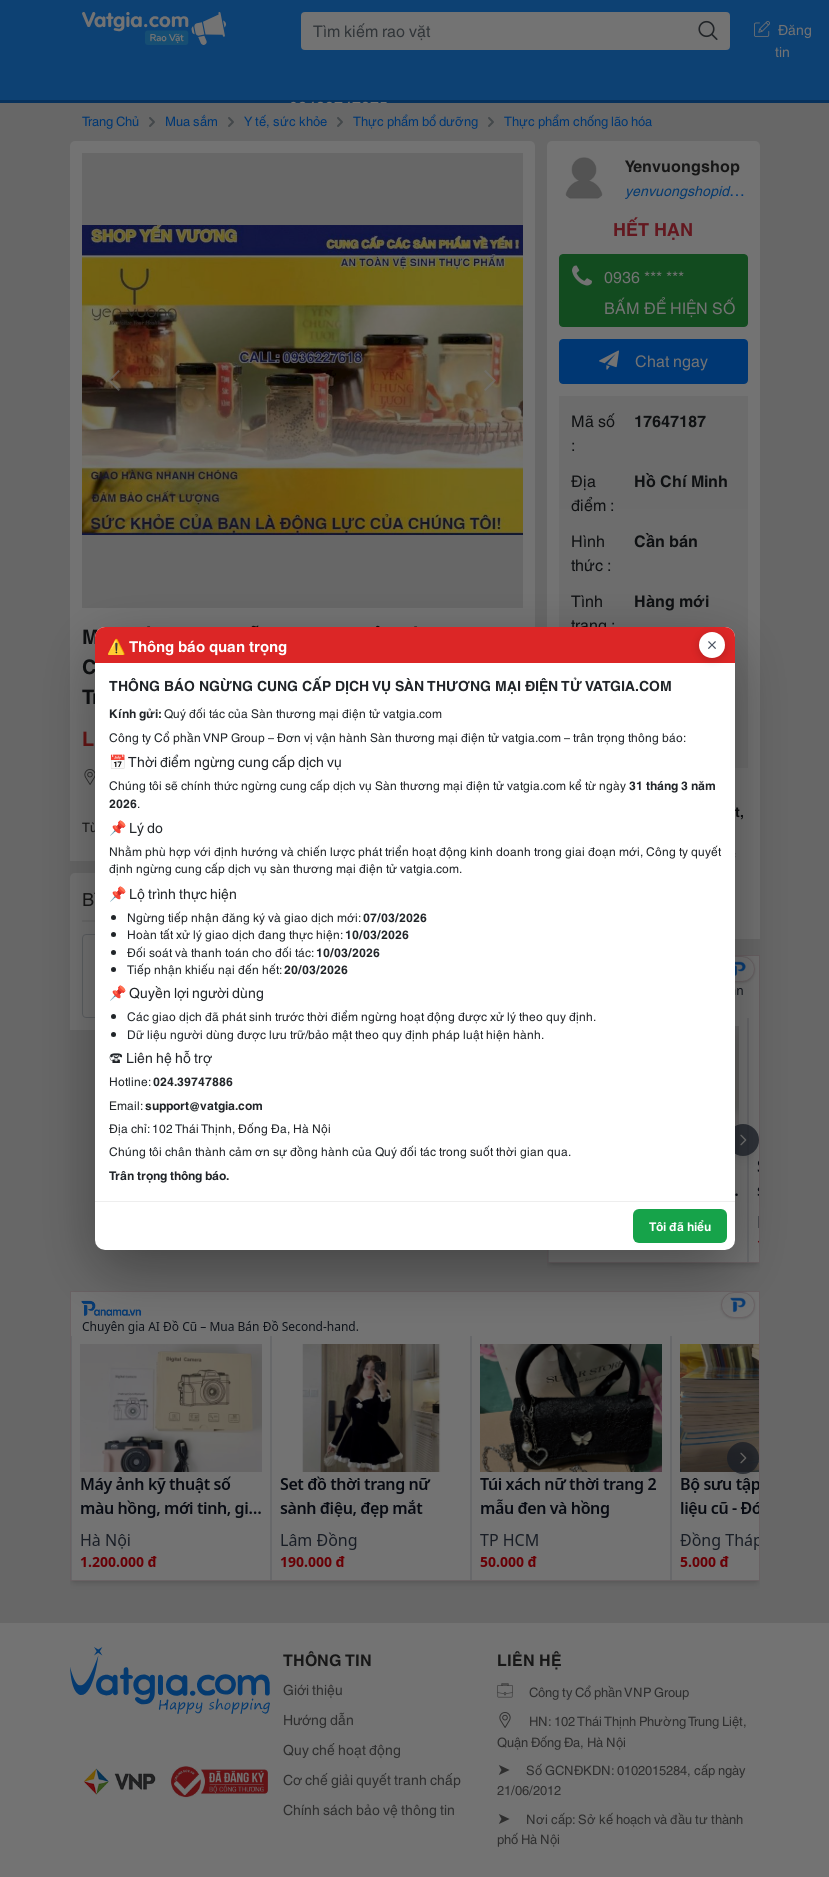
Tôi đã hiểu (680, 1225)
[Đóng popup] (712, 645)
